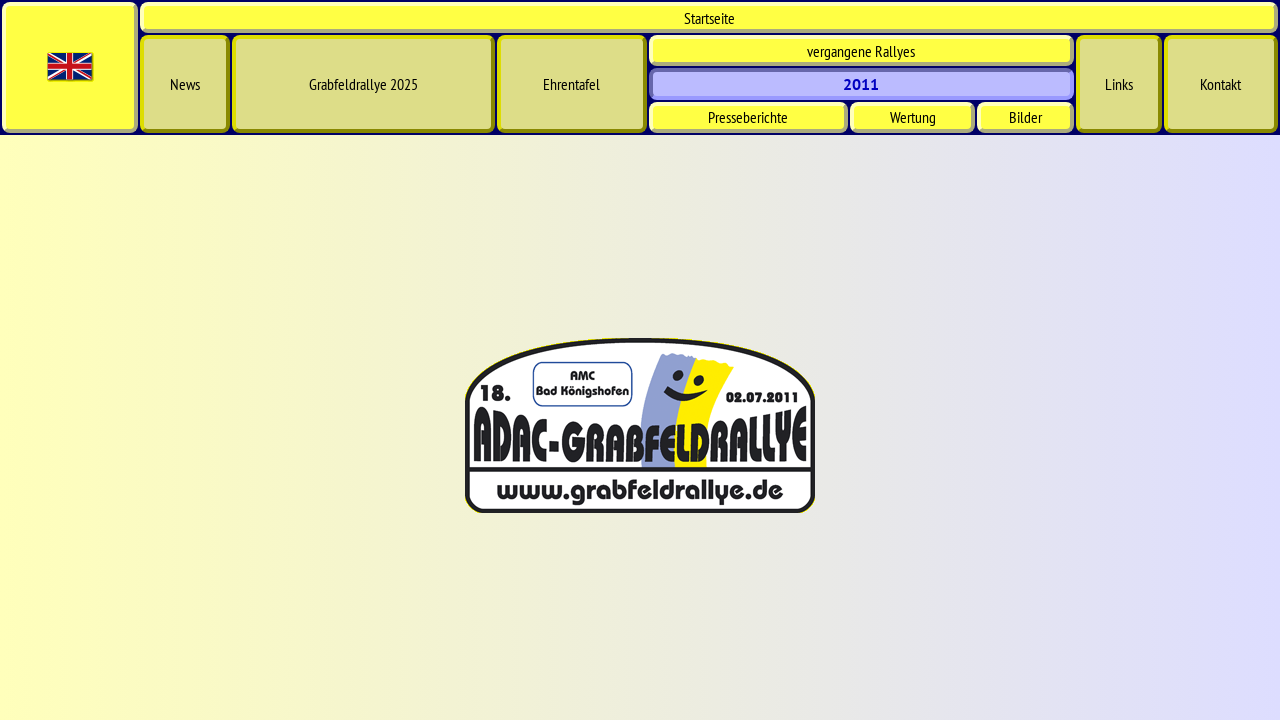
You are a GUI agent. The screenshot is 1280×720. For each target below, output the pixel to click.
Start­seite (709, 18)
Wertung (913, 117)
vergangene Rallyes (861, 51)
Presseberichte (748, 117)
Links (1119, 84)
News (185, 84)
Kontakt (1220, 84)
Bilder (1025, 117)
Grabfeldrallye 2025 (363, 84)
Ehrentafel (571, 84)
